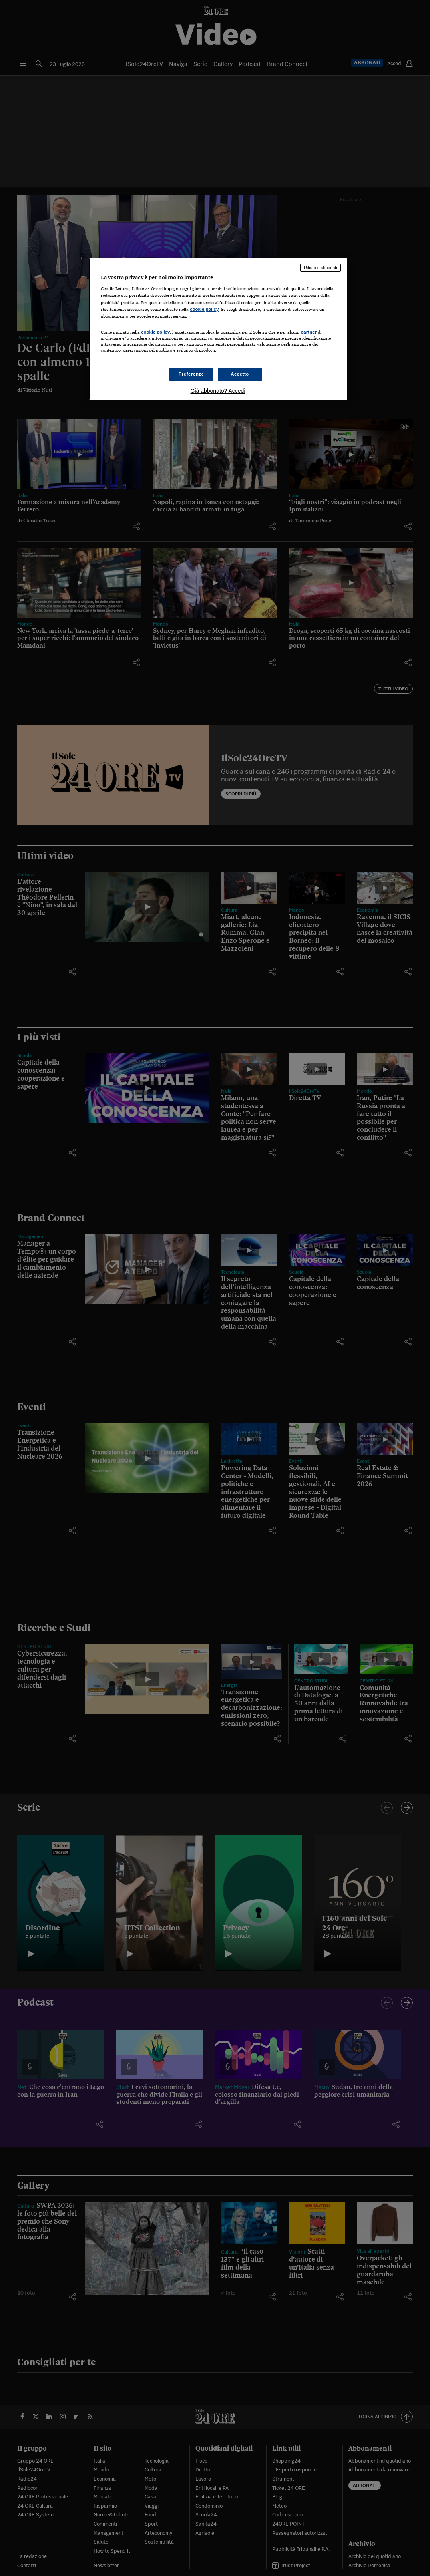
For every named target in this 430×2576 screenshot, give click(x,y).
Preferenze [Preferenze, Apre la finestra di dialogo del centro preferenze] (191, 374)
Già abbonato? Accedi (218, 391)
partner (309, 332)
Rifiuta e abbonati (320, 267)
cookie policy (204, 309)
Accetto (240, 374)
